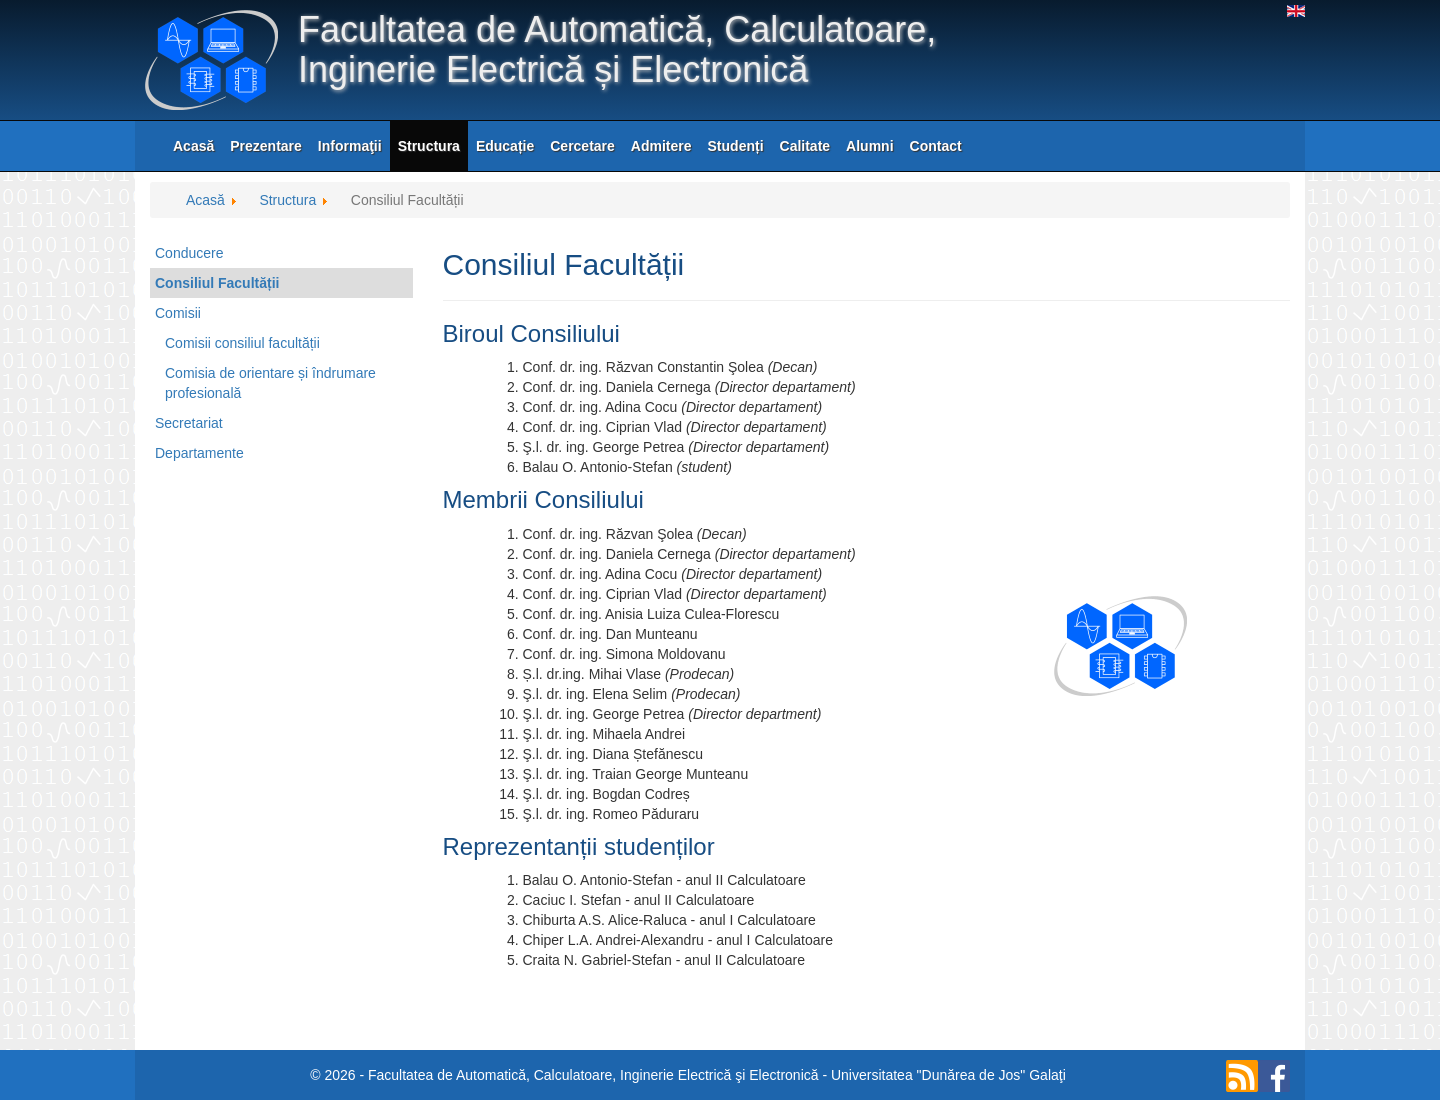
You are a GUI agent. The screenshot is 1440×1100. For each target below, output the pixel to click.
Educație (505, 146)
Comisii (178, 313)
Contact (936, 146)
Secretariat (189, 423)
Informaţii (350, 146)
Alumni (869, 146)
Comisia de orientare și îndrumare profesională (270, 383)
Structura (429, 146)
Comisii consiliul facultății (242, 343)
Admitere (661, 146)
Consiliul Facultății (217, 283)
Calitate (805, 146)
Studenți (736, 146)
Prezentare (266, 146)
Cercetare (582, 146)
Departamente (199, 453)
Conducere (189, 253)
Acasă (193, 146)
